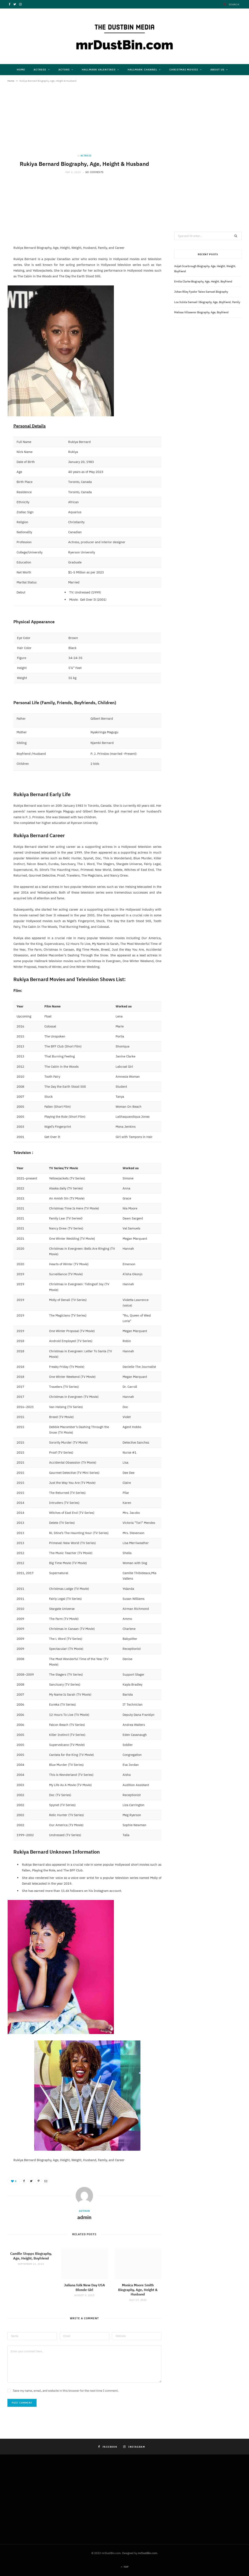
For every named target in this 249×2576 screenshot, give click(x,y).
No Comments (94, 172)
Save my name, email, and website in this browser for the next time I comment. (66, 2391)
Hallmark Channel (142, 69)
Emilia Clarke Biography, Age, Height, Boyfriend (203, 281)
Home (21, 69)
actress (86, 155)
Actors (64, 69)
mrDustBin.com (147, 2553)
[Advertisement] (84, 122)
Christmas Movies (183, 69)
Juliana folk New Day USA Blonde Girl (84, 2287)
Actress (40, 69)
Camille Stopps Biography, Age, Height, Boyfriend (31, 2255)
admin (84, 2217)
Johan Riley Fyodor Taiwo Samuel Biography (201, 292)
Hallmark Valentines (99, 69)
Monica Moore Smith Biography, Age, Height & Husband (137, 2289)
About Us (217, 69)
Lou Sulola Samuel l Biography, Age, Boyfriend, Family (207, 302)
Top (125, 2566)
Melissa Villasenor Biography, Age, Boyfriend (201, 312)
